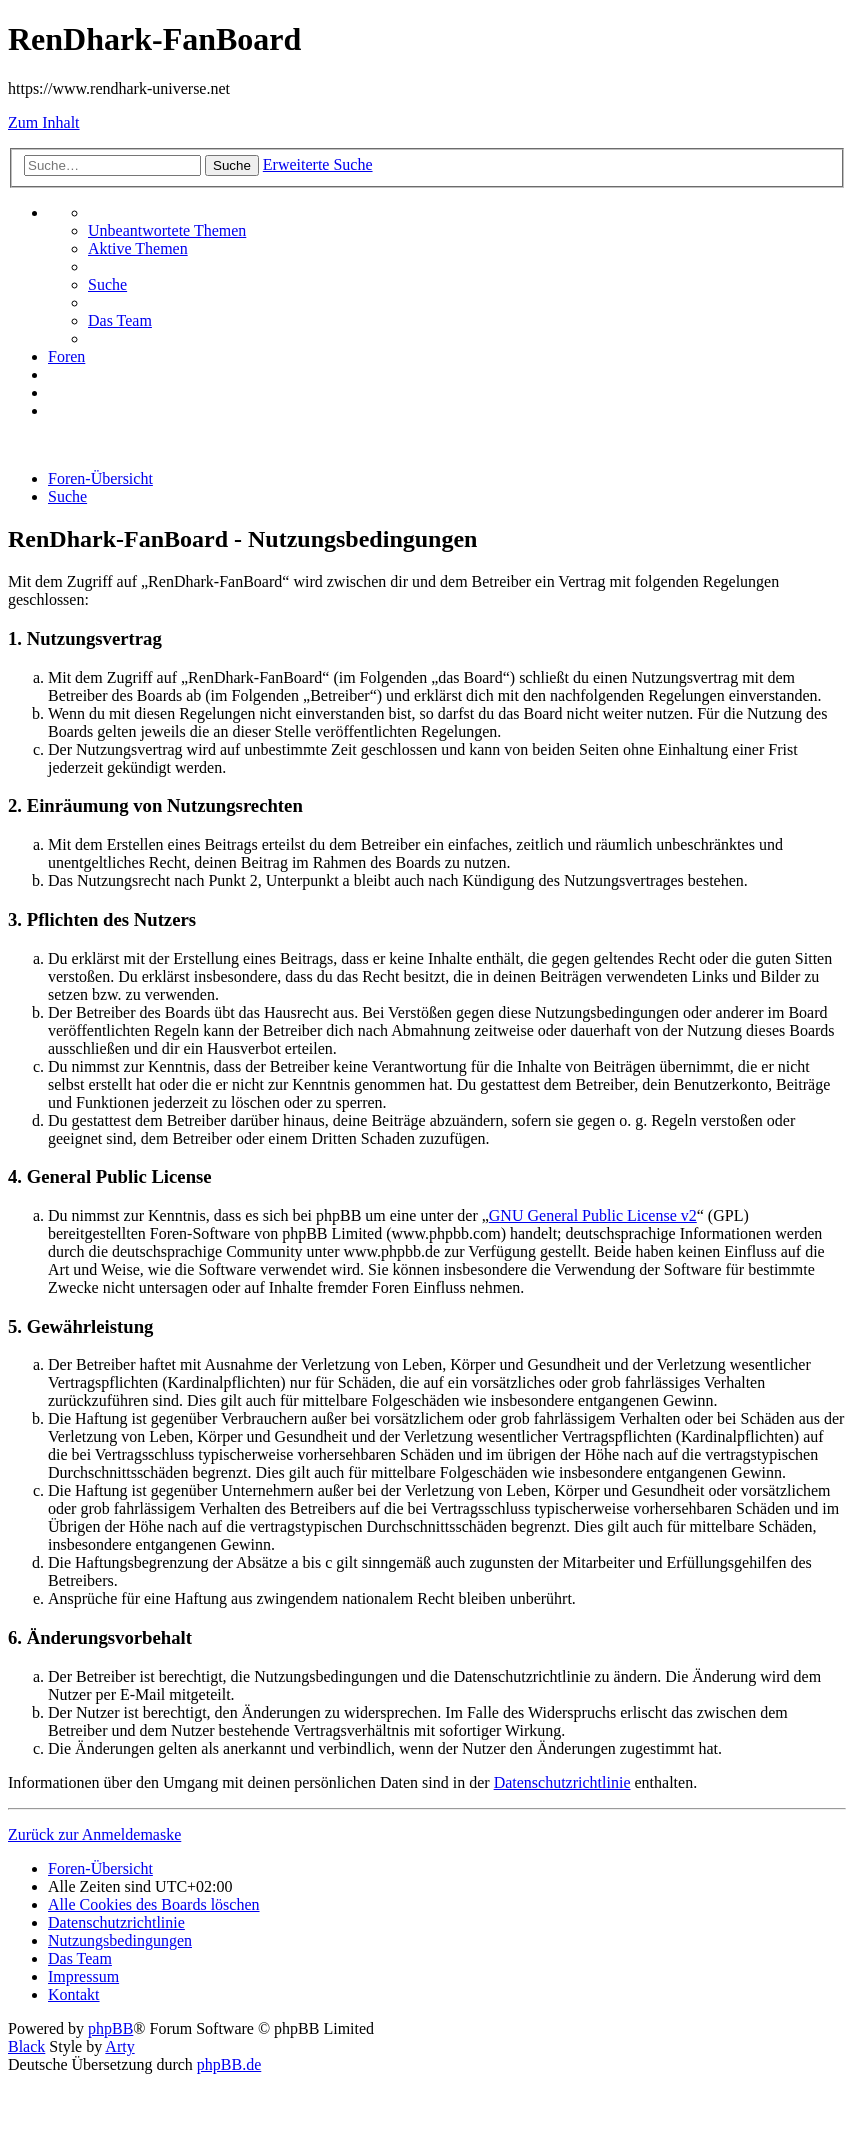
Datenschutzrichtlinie (562, 1782)
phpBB (110, 2028)
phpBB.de (229, 2064)
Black (26, 2046)
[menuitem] (167, 230)
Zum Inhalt (44, 122)
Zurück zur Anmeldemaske (94, 1834)
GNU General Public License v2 (593, 1215)
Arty (119, 2046)
